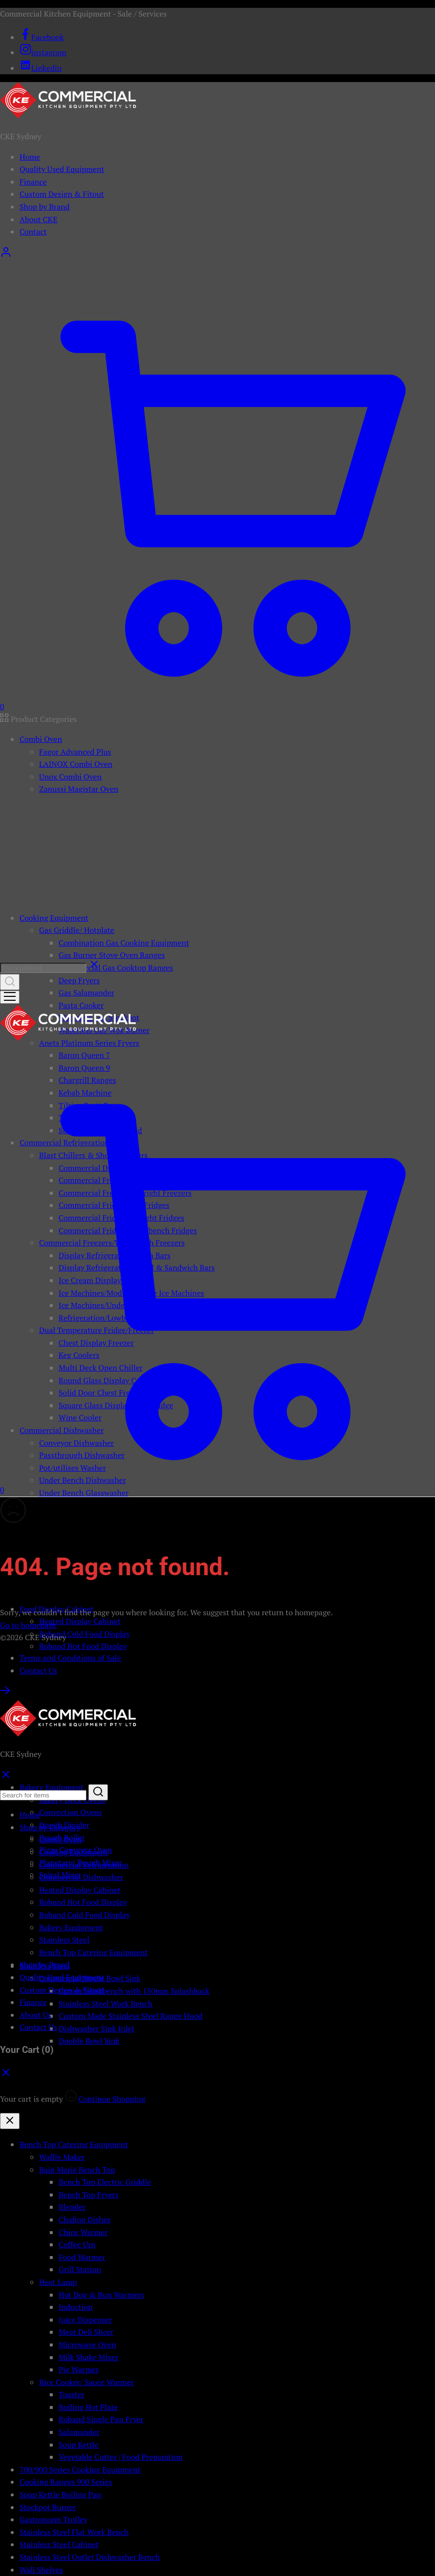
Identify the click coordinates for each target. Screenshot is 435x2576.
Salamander (79, 2432)
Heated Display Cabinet (80, 1621)
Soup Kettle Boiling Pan (61, 2494)
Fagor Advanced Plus (75, 751)
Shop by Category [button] (50, 1827)
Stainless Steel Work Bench (105, 2003)
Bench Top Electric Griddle (105, 2181)
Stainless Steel (64, 1939)
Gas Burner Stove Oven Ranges (112, 955)
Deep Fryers (79, 980)
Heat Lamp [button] (58, 2282)
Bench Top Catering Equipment (93, 1952)
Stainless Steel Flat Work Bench (74, 2532)
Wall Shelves (41, 2569)
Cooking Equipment (73, 1852)
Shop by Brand (45, 206)
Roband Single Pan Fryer (101, 2419)
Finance (33, 181)
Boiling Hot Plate (88, 2407)
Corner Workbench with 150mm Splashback (134, 1990)
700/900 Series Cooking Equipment (80, 2469)
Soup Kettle (79, 2444)
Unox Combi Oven (70, 776)
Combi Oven (60, 1839)
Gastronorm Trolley (53, 2519)
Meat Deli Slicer (86, 2331)
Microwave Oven (87, 2344)
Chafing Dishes (85, 2219)
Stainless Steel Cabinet (59, 2544)
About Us (35, 2014)
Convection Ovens (70, 1812)
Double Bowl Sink (89, 2040)
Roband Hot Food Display (83, 1646)
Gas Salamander (86, 992)
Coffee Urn (77, 2244)
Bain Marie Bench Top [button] (77, 2169)
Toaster (71, 2394)
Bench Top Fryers (89, 2194)
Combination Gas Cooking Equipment (124, 942)
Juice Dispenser (85, 2319)
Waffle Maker (61, 2157)
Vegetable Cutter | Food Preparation (121, 2456)
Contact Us (38, 1670)
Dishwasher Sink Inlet (97, 2028)
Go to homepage (28, 1625)
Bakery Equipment (71, 1927)
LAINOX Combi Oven (75, 764)
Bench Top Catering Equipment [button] (74, 2144)
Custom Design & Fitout (62, 194)
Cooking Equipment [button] (54, 917)
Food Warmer (82, 2257)
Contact (33, 231)
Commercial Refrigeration (84, 1864)
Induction (76, 2307)
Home (30, 156)
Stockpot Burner (48, 2507)
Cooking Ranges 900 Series (66, 2481)
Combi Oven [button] (41, 739)
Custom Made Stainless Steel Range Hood (131, 2015)
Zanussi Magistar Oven (78, 788)
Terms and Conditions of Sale (70, 1657)
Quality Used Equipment (62, 169)
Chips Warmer (83, 2232)
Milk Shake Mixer (89, 2357)
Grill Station (80, 2269)
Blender (72, 2206)
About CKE (38, 219)
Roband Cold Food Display (84, 1633)
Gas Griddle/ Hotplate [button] (76, 930)
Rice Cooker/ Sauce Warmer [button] (86, 2382)
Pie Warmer (79, 2369)
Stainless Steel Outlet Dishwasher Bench (90, 2557)
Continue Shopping (112, 2098)
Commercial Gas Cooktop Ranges (116, 967)
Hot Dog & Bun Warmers (102, 2294)
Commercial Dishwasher (81, 1877)
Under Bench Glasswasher (83, 1492)
